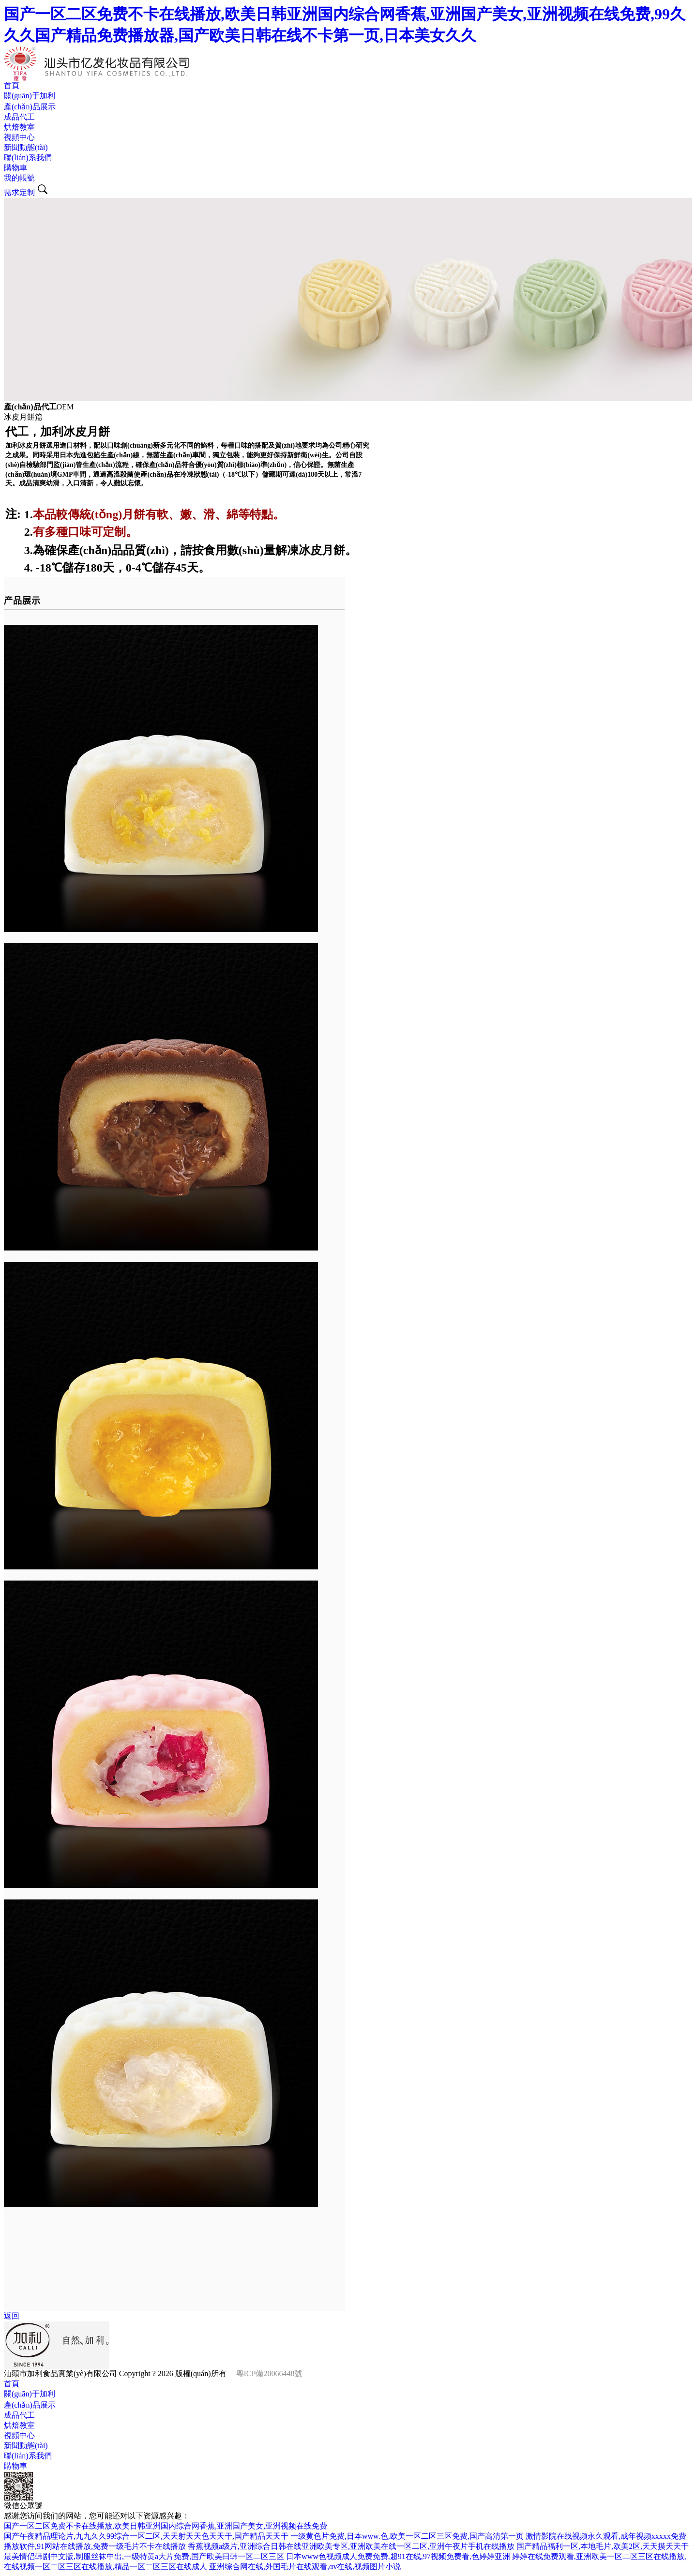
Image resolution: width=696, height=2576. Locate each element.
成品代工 (19, 117)
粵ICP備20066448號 (269, 2373)
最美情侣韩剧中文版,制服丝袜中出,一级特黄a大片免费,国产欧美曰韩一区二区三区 (144, 2556)
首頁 (11, 85)
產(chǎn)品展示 (30, 107)
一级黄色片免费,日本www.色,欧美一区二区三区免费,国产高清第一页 (407, 2536)
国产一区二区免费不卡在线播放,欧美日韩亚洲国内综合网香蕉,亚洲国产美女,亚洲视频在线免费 (165, 2526)
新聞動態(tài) (26, 147)
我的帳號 (19, 178)
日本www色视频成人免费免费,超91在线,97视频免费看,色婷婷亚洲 (398, 2556)
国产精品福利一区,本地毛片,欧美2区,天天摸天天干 (602, 2546)
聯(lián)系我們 (28, 157)
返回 (11, 2316)
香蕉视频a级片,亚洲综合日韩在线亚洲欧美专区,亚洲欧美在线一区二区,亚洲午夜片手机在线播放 (351, 2546)
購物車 (15, 168)
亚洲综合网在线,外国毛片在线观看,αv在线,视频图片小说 (305, 2566)
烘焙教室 (19, 127)
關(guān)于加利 (29, 95)
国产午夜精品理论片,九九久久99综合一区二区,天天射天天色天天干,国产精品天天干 (146, 2536)
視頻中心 (19, 137)
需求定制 (19, 192)
